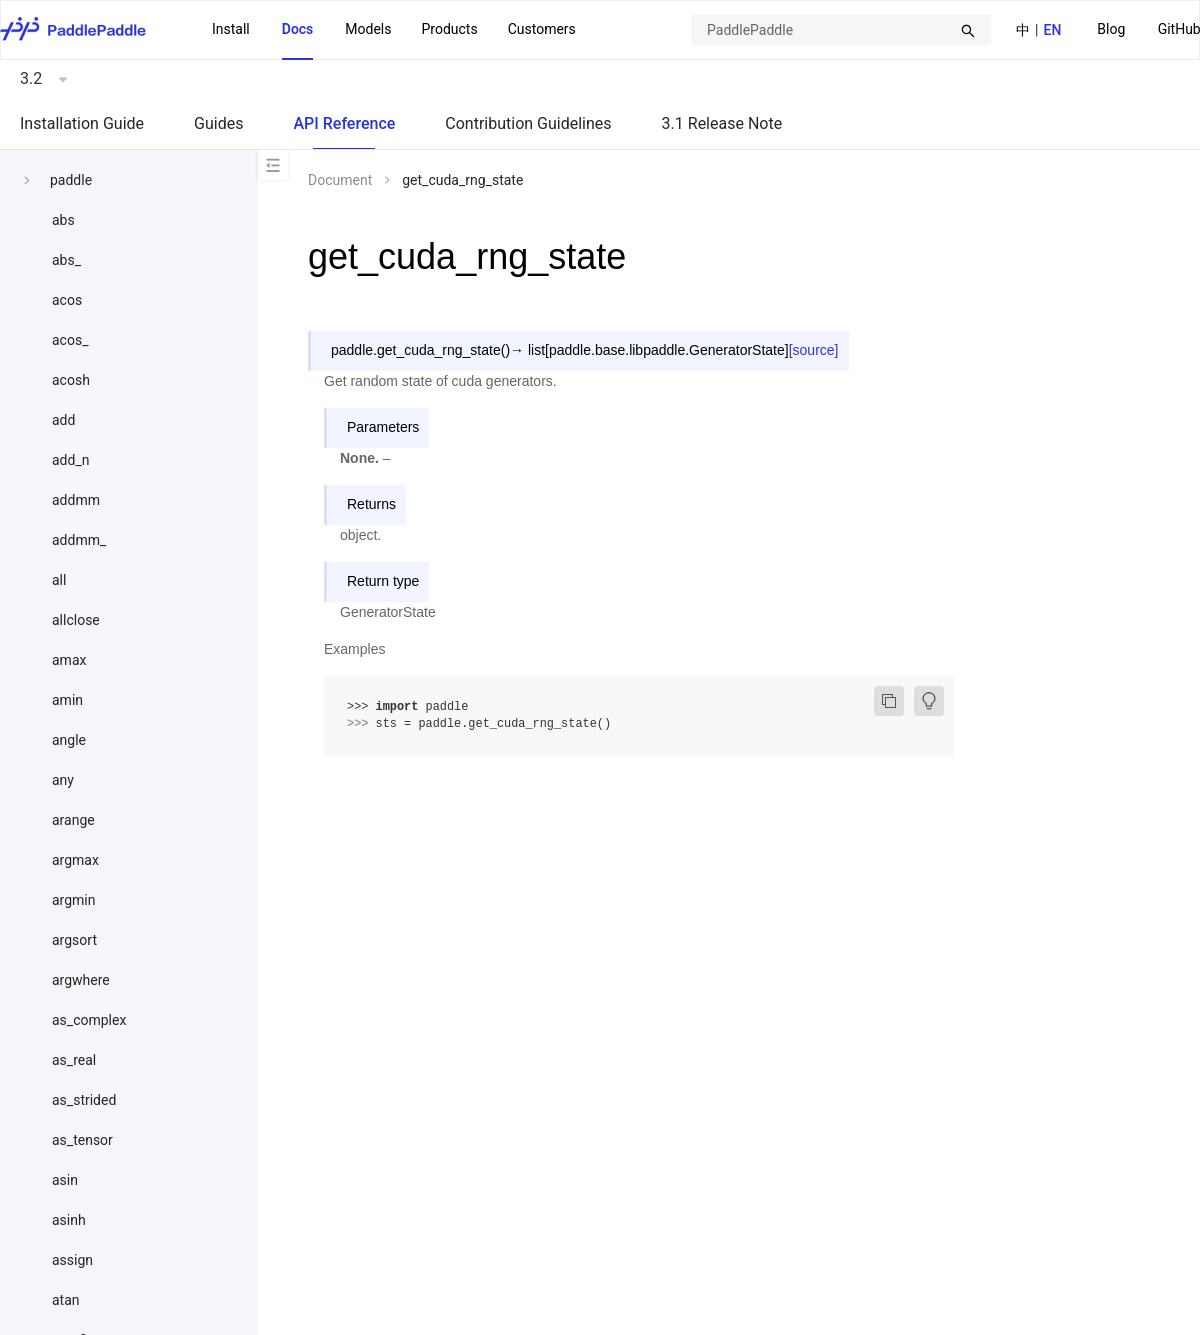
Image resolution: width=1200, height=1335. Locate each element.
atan (66, 1300)
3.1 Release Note (722, 123)
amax (69, 660)
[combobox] (841, 30)
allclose (76, 620)
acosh (71, 380)
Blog (1111, 29)
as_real (74, 1060)
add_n (70, 460)
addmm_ (79, 540)
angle (69, 740)
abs (63, 220)
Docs (298, 29)
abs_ (66, 260)
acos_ (70, 340)
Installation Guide (82, 123)
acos (67, 300)
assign (72, 1260)
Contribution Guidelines (528, 123)
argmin (74, 900)
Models (368, 29)
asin (65, 1180)
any (63, 780)
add (63, 420)
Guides (218, 123)
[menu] (394, 30)
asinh (69, 1220)
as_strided (84, 1100)
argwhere (81, 980)
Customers (542, 29)
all (59, 580)
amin (67, 700)
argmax (75, 860)
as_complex (89, 1020)
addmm (76, 500)
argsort (74, 940)
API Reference (344, 123)
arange (73, 820)
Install (231, 29)
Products (449, 29)
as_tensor (82, 1140)
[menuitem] (1111, 30)
